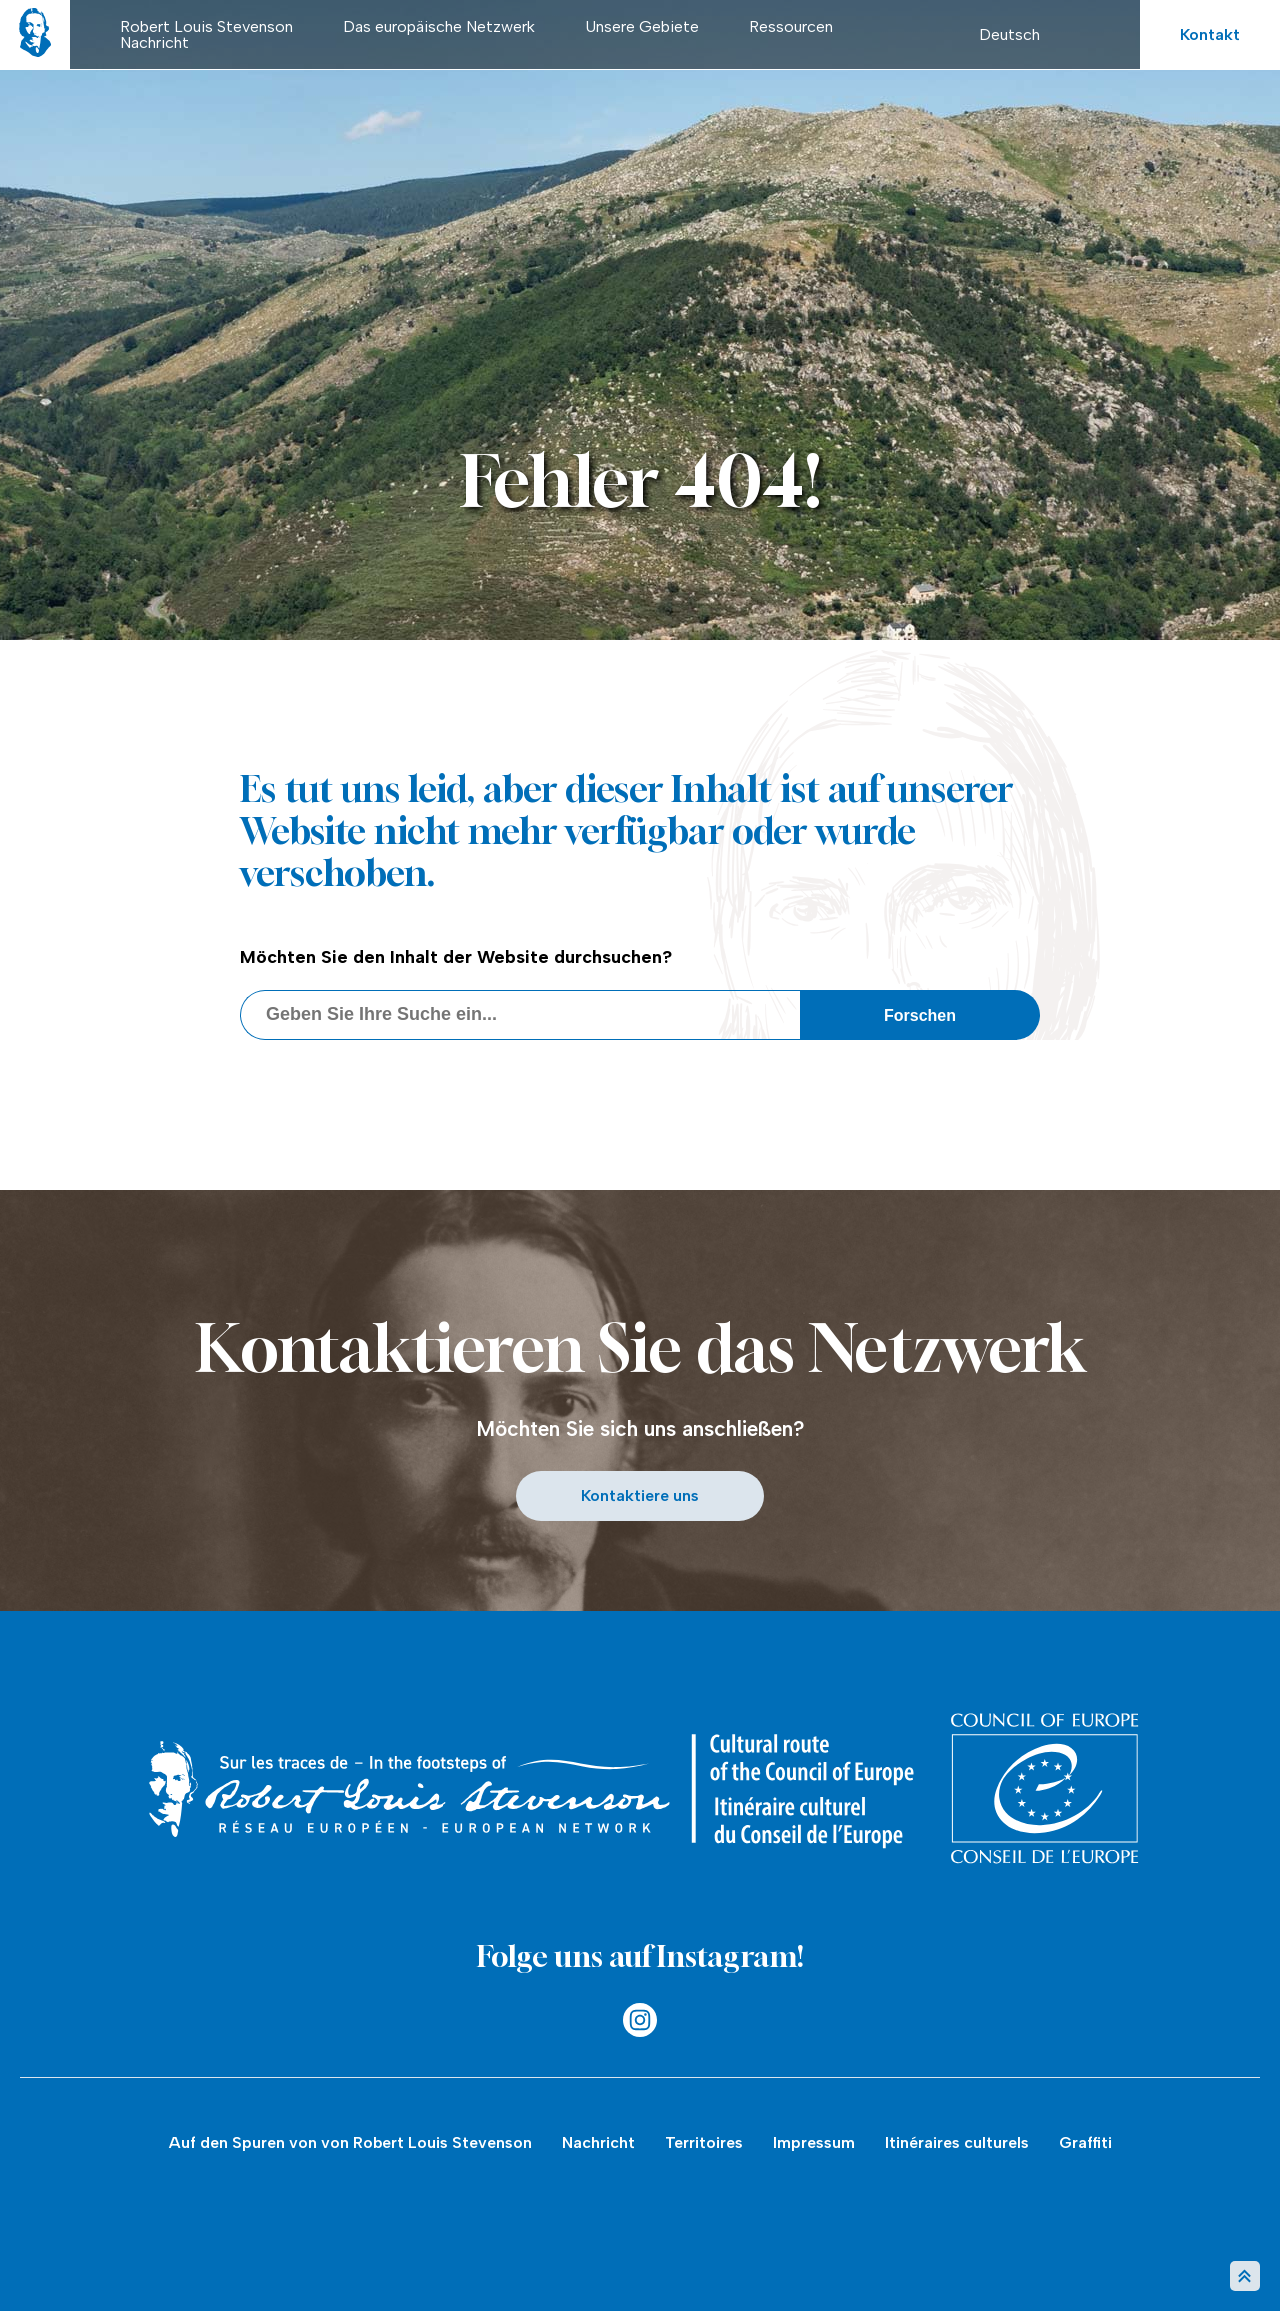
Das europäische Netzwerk (439, 26)
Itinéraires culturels (957, 2142)
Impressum (814, 2142)
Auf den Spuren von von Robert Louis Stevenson (350, 2142)
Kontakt (1210, 34)
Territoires (704, 2142)
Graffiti (1085, 2142)
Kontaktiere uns (640, 1495)
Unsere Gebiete (642, 26)
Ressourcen (791, 26)
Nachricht (154, 42)
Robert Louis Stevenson (206, 26)
